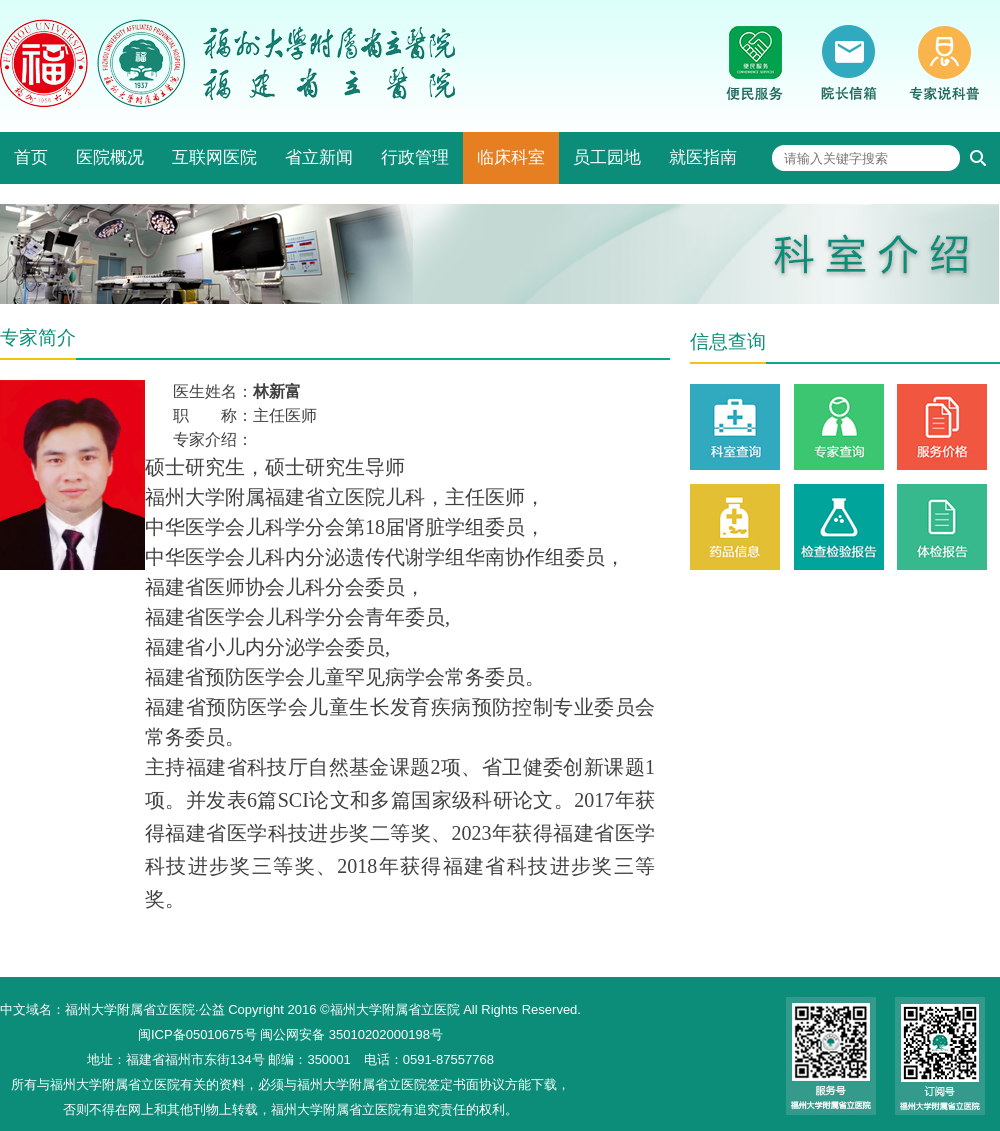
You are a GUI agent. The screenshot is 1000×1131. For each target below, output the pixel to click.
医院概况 (110, 157)
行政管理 (415, 157)
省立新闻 (319, 157)
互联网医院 (214, 157)
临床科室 (511, 157)
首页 (31, 157)
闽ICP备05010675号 (197, 1034)
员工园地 (607, 157)
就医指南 (703, 157)
